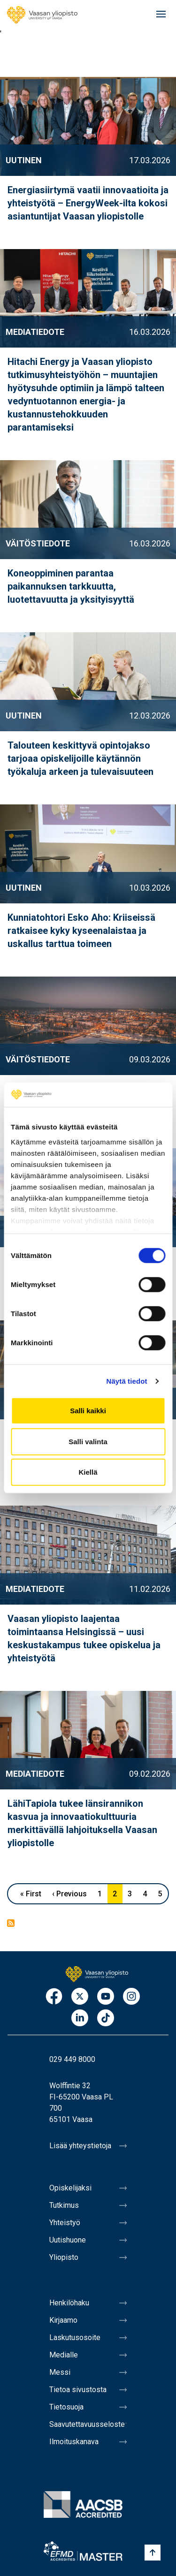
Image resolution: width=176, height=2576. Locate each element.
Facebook (54, 1997)
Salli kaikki (88, 1411)
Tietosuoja (66, 2406)
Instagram (131, 1997)
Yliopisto (63, 2257)
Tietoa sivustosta (78, 2389)
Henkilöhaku (69, 2302)
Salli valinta (88, 1442)
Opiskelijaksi (70, 2187)
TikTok (105, 2018)
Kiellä (87, 1472)
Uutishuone (67, 2239)
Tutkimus (64, 2205)
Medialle (63, 2354)
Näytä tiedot (127, 1381)
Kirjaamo (63, 2320)
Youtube (105, 1997)
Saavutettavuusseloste (87, 2424)
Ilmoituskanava (74, 2441)
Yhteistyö (64, 2222)
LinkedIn (79, 2018)
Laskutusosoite (74, 2337)
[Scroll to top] (152, 2552)
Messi (59, 2372)
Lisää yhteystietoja (80, 2145)
